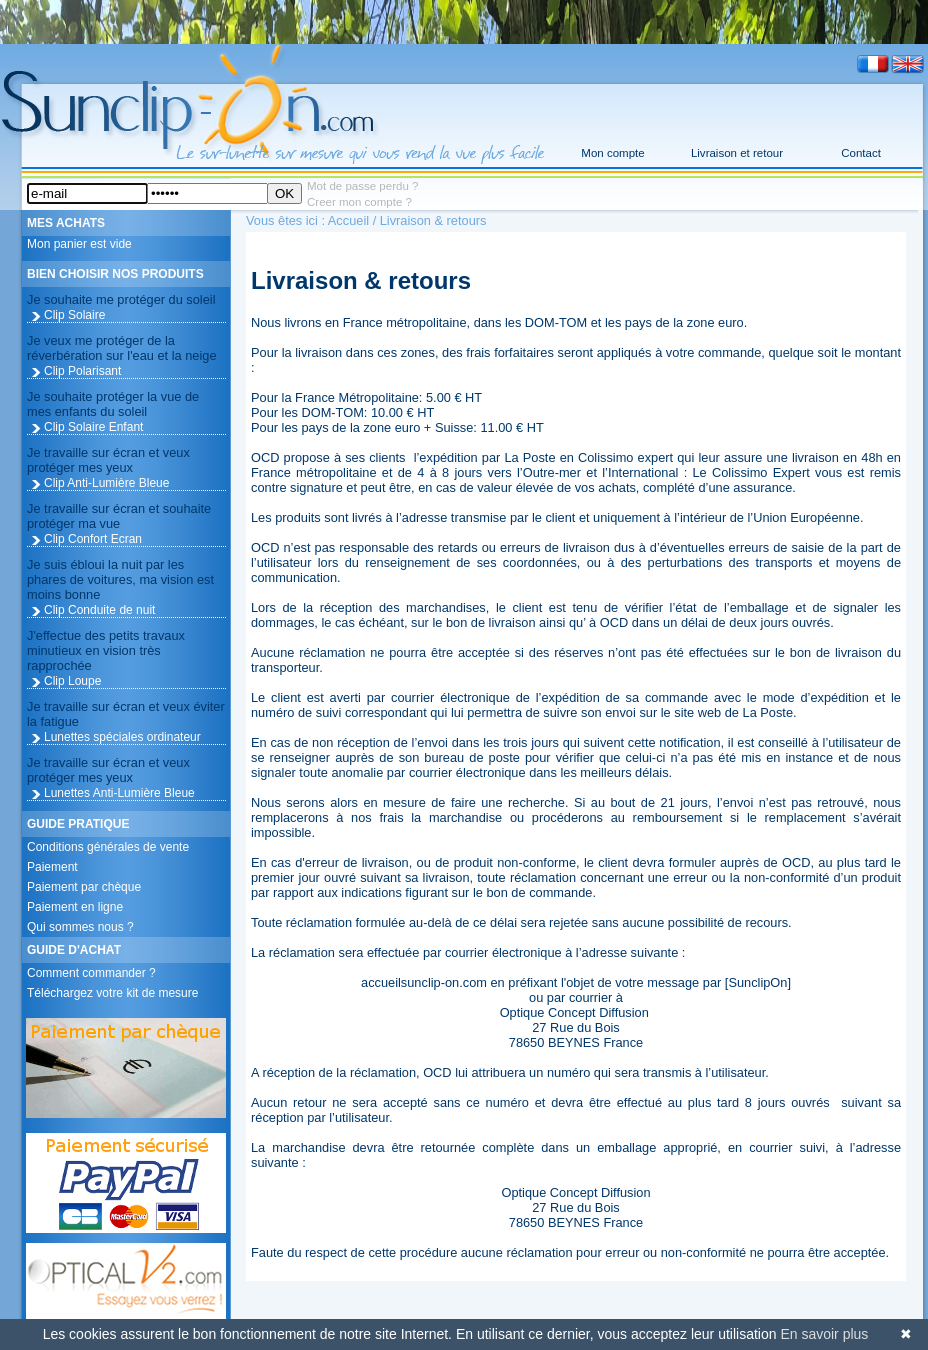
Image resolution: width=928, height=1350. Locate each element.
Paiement (52, 867)
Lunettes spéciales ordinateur (122, 737)
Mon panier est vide (79, 244)
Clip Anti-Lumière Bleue (106, 483)
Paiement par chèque (84, 887)
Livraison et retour (737, 153)
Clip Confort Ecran (93, 539)
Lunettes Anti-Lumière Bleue (119, 793)
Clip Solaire (74, 315)
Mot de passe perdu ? (362, 186)
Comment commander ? (91, 973)
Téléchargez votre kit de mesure (112, 993)
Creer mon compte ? (359, 202)
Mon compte (612, 153)
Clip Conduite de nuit (99, 610)
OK (284, 193)
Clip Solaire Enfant (93, 427)
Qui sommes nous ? (80, 927)
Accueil (348, 220)
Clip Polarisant (82, 371)
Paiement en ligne (75, 907)
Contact (861, 153)
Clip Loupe (72, 681)
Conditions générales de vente (108, 847)
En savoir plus (824, 1334)
